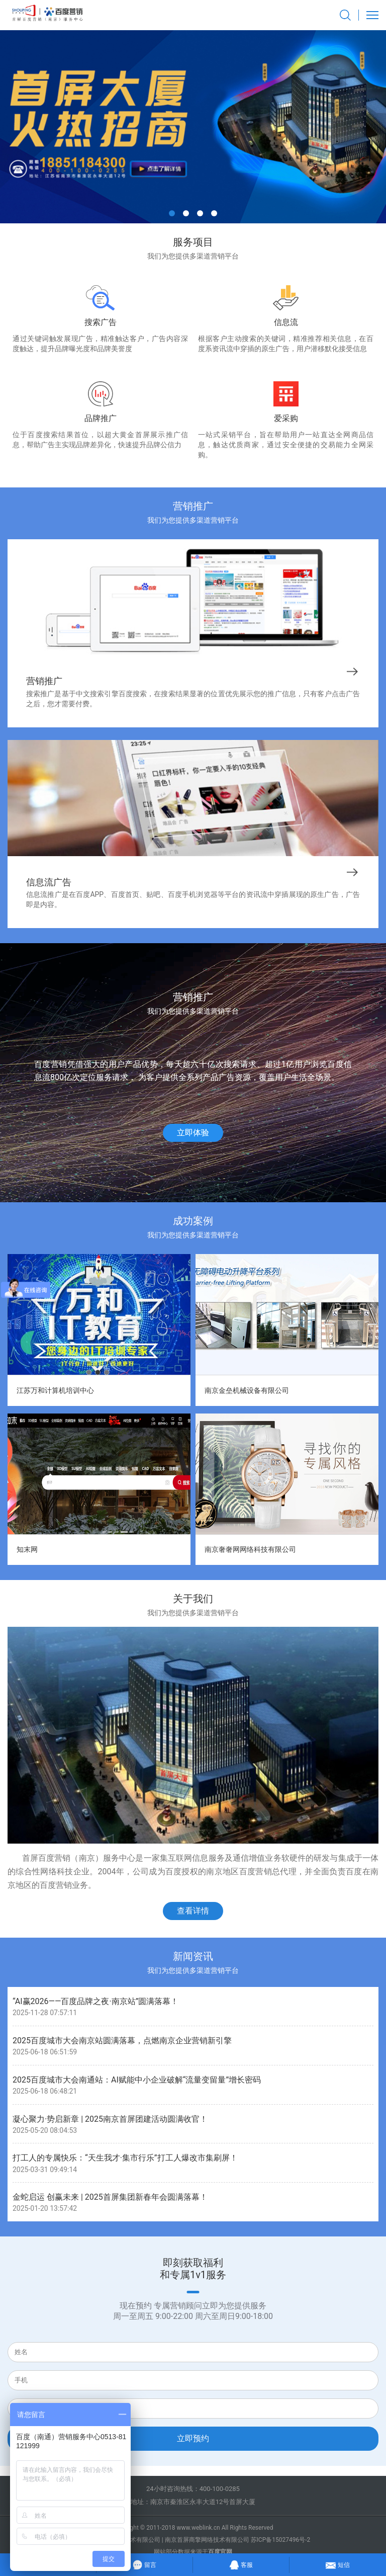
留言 (144, 2563)
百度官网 (220, 2551)
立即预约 (193, 2438)
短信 (337, 2563)
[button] (172, 213)
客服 (241, 2563)
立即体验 (193, 1132)
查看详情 (193, 1911)
